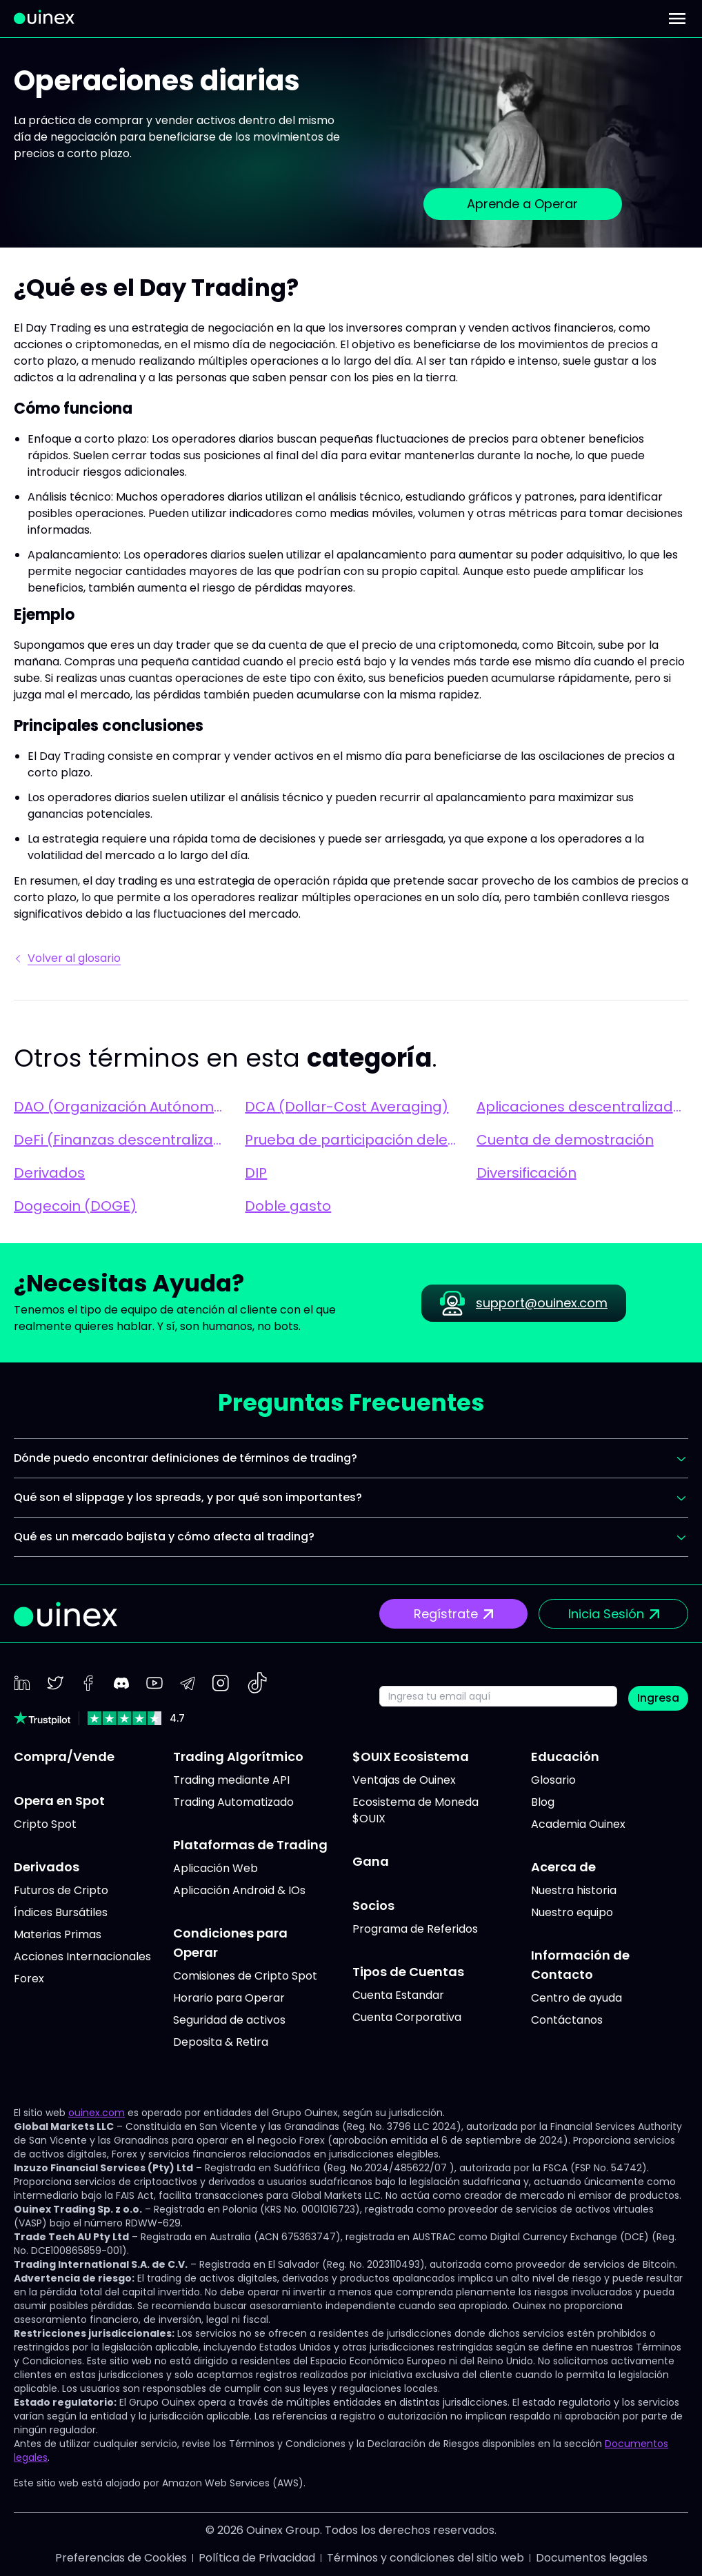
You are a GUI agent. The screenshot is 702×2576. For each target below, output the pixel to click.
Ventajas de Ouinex (404, 1780)
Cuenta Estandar (398, 1995)
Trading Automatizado (233, 1802)
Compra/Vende (64, 1756)
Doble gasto (288, 1206)
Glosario (553, 1780)
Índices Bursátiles (61, 1912)
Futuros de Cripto (61, 1890)
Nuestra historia (573, 1890)
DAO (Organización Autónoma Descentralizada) (119, 1106)
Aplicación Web (215, 1868)
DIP (256, 1173)
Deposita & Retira (220, 2042)
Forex (29, 1978)
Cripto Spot (45, 1824)
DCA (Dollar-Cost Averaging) (346, 1106)
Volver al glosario (68, 958)
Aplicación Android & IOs (239, 1890)
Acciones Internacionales (82, 1956)
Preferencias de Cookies (121, 2558)
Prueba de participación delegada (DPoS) (351, 1139)
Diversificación (526, 1173)
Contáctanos (567, 2020)
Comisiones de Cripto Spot (245, 1976)
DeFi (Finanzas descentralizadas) (119, 1139)
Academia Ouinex (578, 1824)
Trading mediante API (231, 1780)
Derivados (49, 1173)
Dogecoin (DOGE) (75, 1206)
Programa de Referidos (415, 1929)
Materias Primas (57, 1934)
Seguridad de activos (229, 2020)
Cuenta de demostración (565, 1139)
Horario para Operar (229, 1998)
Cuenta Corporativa (406, 2017)
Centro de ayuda (576, 1998)
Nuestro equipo (572, 1912)
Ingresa (658, 1698)
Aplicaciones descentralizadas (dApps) (582, 1106)
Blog (542, 1802)
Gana (370, 1861)
